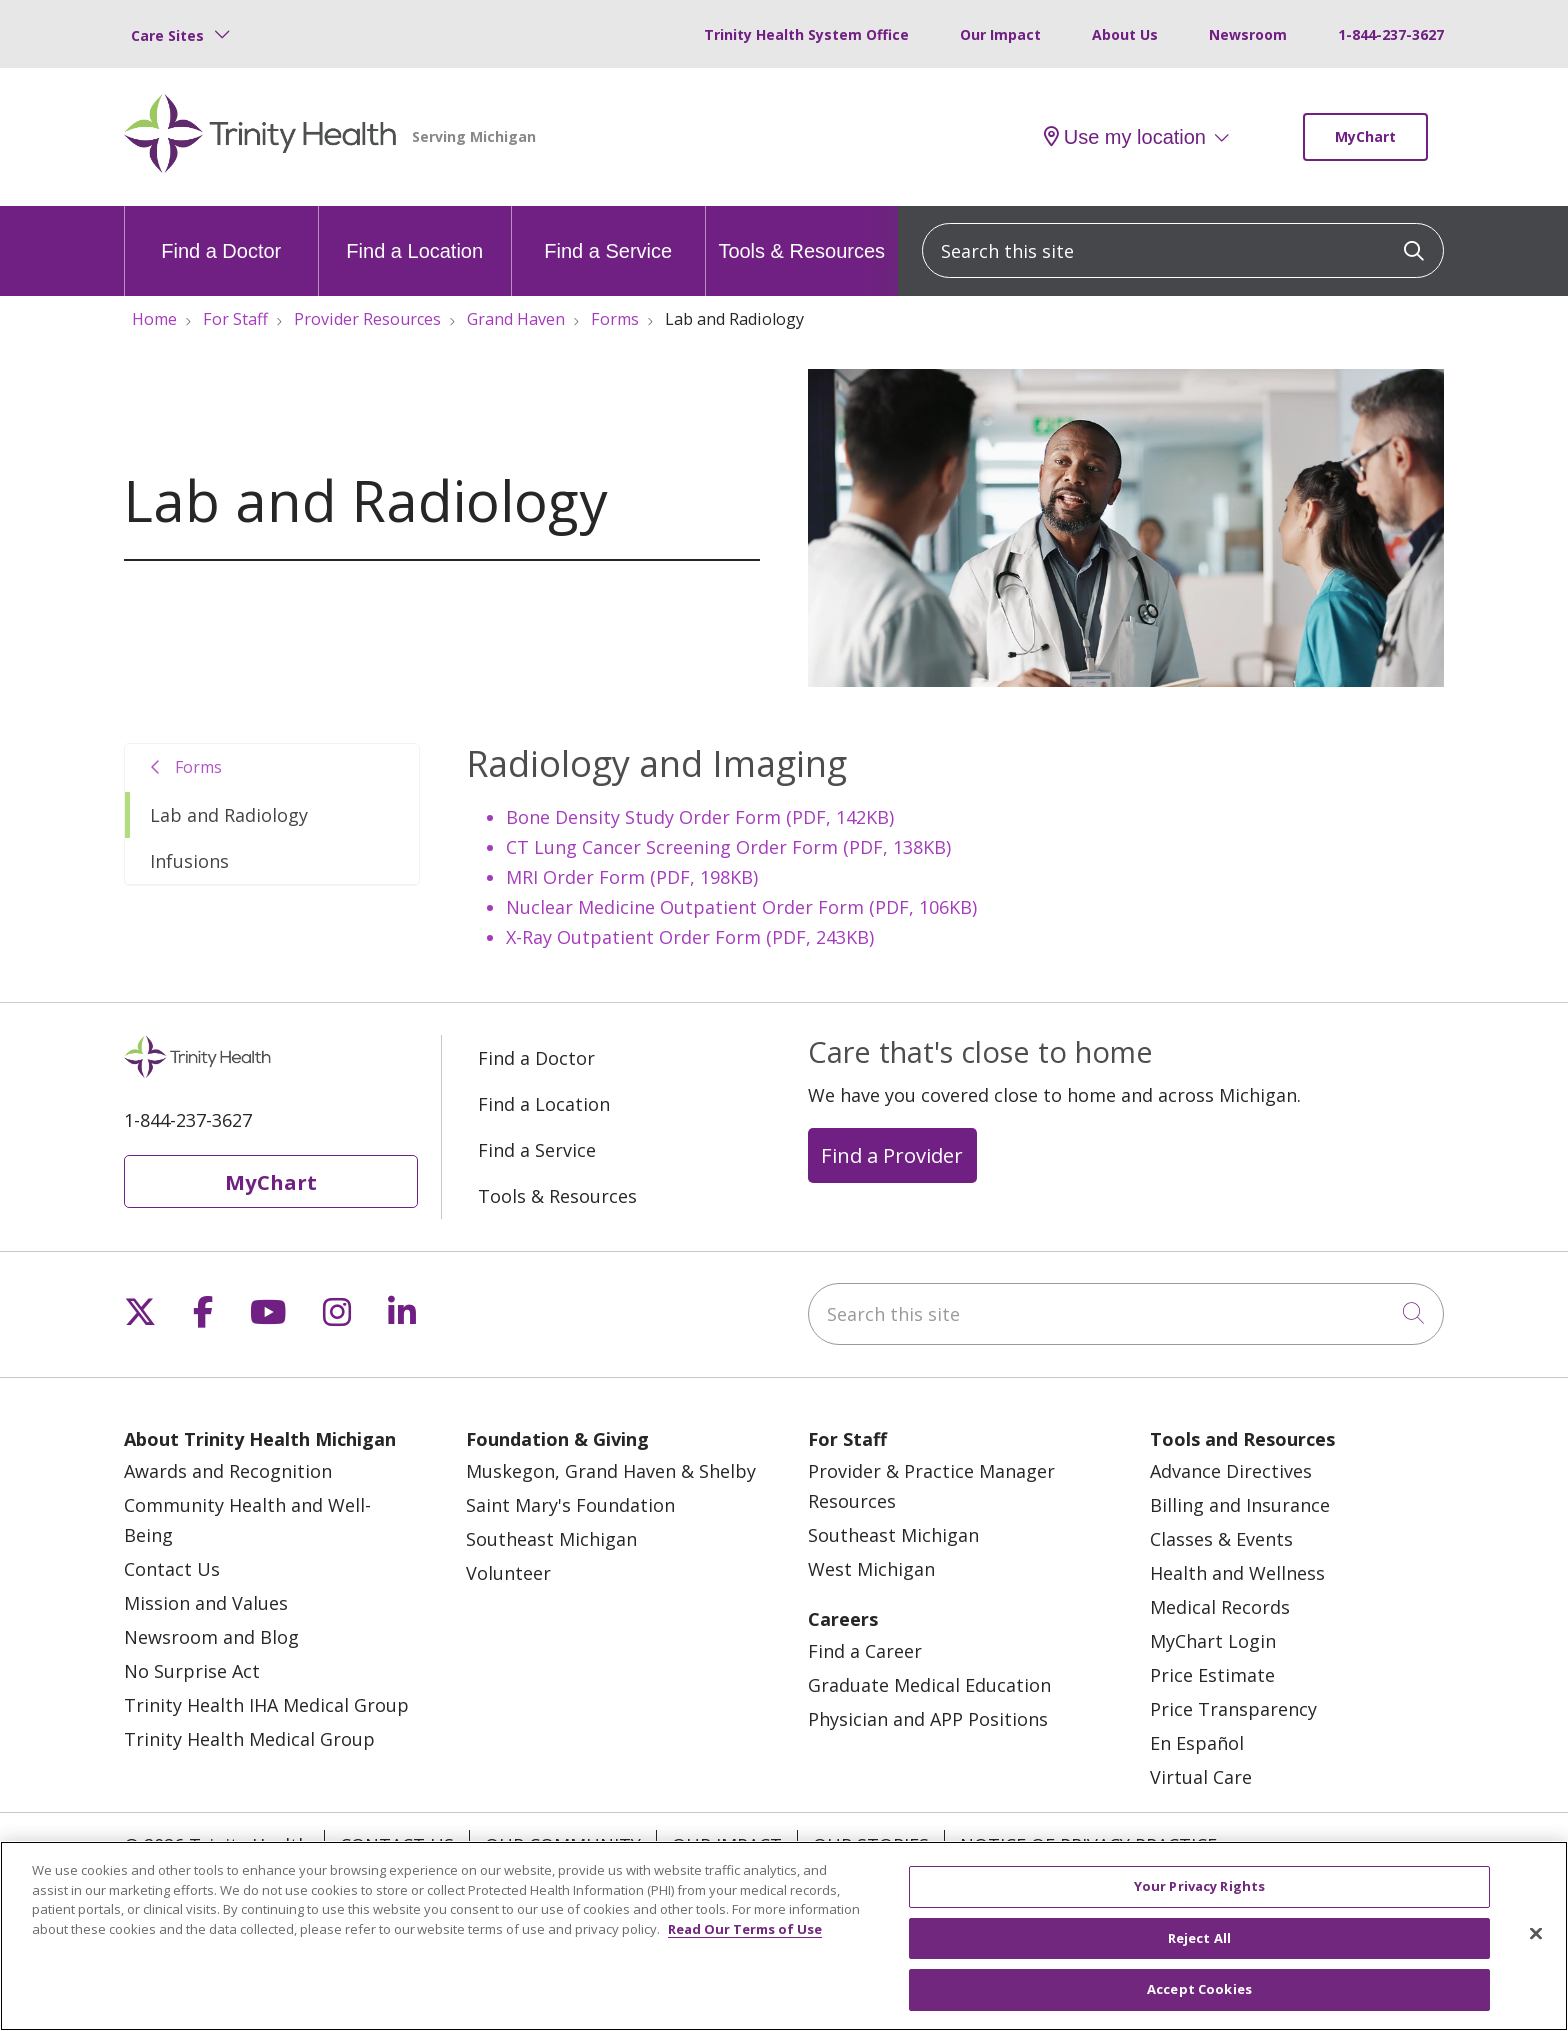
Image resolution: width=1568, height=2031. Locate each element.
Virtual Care (1201, 1777)
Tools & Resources (801, 234)
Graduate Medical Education (929, 1685)
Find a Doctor (221, 234)
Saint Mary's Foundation (570, 1505)
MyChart (1365, 136)
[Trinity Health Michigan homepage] (260, 137)
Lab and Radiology (229, 815)
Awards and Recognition (228, 1471)
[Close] (1536, 1944)
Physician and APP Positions (928, 1719)
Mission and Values (206, 1603)
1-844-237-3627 (1391, 34)
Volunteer (508, 1573)
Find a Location (414, 234)
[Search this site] (1183, 250)
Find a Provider (892, 1155)
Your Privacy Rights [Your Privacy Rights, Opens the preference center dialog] (1199, 1897)
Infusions (189, 861)
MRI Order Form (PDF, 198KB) (632, 877)
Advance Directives (1231, 1471)
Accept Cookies (1199, 2000)
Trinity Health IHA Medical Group (266, 1705)
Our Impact (1000, 34)
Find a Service (608, 234)
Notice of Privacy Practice (1088, 1845)
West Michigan (871, 1569)
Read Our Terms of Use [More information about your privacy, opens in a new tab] (745, 1939)
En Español (1197, 1743)
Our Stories (871, 1845)
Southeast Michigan (551, 1539)
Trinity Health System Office (806, 34)
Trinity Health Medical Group (249, 1739)
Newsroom (1248, 34)
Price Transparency (1233, 1709)
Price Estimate (1212, 1675)
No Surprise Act (192, 1671)
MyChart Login (1213, 1641)
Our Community (563, 1845)
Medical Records (1220, 1607)
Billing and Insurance (1240, 1505)
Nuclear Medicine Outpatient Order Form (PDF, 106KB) (741, 907)
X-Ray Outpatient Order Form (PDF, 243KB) (690, 937)
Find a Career (865, 1651)
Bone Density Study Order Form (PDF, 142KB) (700, 817)
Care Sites (167, 35)
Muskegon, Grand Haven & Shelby (611, 1471)
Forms (198, 767)
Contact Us (172, 1569)
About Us (1125, 34)
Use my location (1125, 137)
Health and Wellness (1237, 1573)
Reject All (1199, 1948)
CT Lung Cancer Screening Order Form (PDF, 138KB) (728, 847)
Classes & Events (1221, 1539)
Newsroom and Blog (211, 1637)
